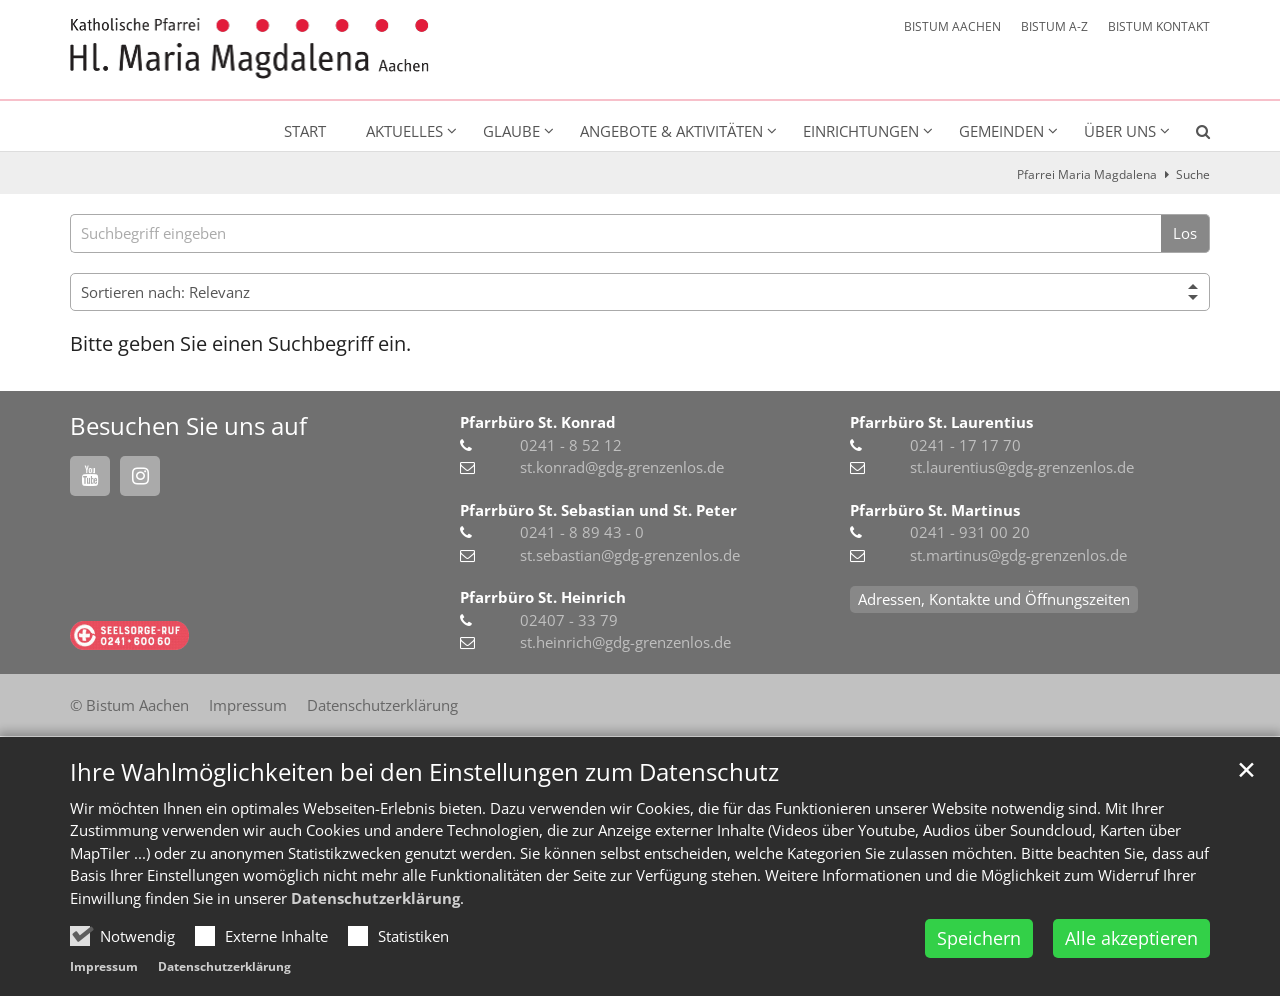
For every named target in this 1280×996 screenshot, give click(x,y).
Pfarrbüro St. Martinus (935, 510)
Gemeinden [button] (1001, 131)
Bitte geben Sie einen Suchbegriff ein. (240, 343)
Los (1185, 233)
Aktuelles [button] (404, 131)
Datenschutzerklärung (375, 898)
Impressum (104, 966)
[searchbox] (615, 233)
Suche (1193, 174)
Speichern (979, 938)
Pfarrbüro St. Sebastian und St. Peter (598, 510)
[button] (1190, 135)
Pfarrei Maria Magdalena (1087, 174)
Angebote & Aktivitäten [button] (671, 131)
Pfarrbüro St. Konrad (538, 422)
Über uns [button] (1120, 131)
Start (305, 131)
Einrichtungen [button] (861, 131)
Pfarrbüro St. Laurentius (941, 422)
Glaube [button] (511, 131)
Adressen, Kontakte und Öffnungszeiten (994, 599)
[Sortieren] (640, 292)
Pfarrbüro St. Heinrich (543, 597)
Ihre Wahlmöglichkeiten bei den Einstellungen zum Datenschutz (424, 772)
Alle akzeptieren (1131, 938)
